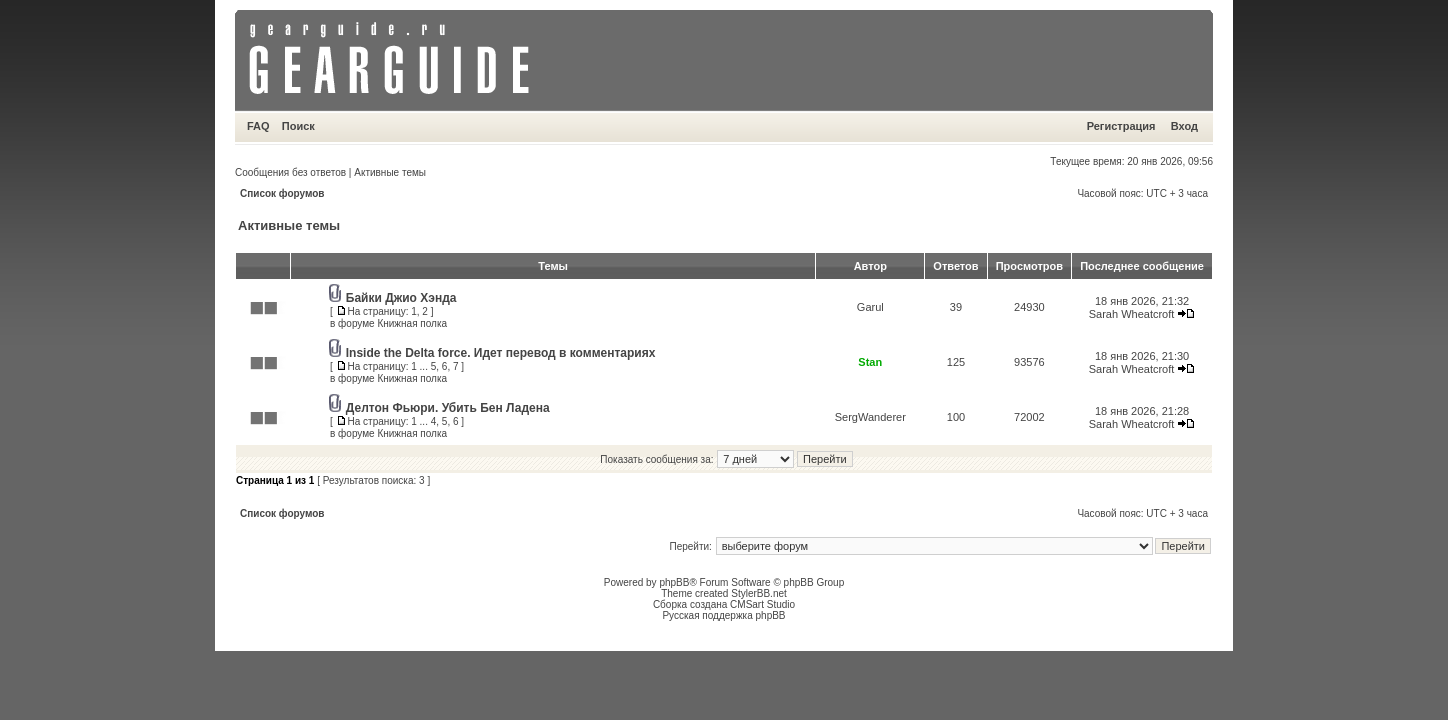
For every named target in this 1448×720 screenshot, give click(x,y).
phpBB (674, 582)
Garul (870, 307)
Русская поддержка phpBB (723, 615)
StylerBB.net (759, 593)
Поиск (298, 126)
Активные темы (390, 172)
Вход (1184, 126)
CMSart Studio (762, 604)
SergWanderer (870, 417)
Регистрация (1121, 126)
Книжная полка (412, 323)
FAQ (258, 126)
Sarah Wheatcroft (1132, 314)
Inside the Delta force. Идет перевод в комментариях (501, 353)
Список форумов (282, 193)
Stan (870, 362)
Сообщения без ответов (290, 172)
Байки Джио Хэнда (401, 298)
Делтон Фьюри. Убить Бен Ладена (448, 408)
